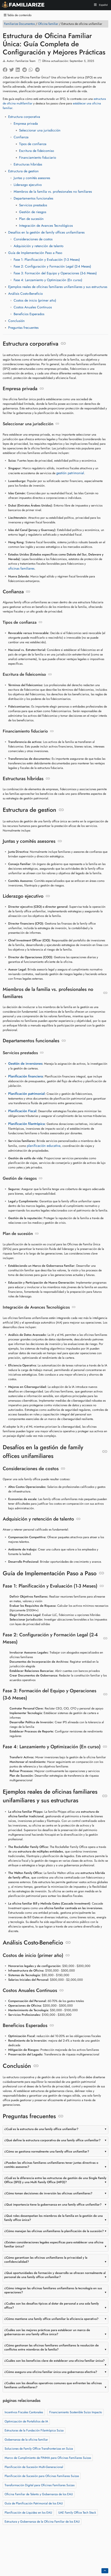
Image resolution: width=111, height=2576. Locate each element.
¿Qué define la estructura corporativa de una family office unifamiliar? (52, 2140)
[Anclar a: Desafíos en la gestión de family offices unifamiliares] (104, 1451)
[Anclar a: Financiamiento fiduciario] (51, 731)
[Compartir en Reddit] (25, 69)
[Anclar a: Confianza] (28, 591)
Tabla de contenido (18, 15)
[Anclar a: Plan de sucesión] (36, 1233)
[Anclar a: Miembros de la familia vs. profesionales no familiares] (105, 993)
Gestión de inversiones (25, 1063)
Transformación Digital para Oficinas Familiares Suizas (40, 2485)
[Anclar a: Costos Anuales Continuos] (61, 1990)
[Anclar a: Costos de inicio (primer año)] (68, 1955)
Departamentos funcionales (33, 198)
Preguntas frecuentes (23, 327)
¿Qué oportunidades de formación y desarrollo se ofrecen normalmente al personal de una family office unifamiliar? (55, 2275)
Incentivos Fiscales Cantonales (24, 2412)
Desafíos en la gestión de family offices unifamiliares (46, 232)
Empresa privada (26, 123)
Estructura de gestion (23, 171)
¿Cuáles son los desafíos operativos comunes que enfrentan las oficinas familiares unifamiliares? (53, 2385)
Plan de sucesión (31, 218)
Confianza (21, 137)
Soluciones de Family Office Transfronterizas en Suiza (39, 2448)
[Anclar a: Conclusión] (36, 2066)
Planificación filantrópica (26, 1123)
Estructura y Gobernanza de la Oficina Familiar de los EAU (42, 2521)
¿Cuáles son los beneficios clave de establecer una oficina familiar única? (54, 2360)
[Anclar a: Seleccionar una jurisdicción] (57, 423)
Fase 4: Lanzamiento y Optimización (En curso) (48, 280)
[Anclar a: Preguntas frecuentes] (60, 2116)
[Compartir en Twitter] (12, 69)
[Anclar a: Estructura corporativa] (63, 343)
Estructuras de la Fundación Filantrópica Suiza (34, 2430)
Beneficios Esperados (29, 314)
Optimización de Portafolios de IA (26, 2421)
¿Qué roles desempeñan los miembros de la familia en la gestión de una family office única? (53, 2217)
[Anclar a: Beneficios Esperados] (52, 2025)
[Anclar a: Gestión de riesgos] (40, 1178)
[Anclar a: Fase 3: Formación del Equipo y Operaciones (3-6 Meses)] (105, 1694)
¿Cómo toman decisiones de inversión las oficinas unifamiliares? (48, 2193)
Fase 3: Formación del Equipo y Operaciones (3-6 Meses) (55, 273)
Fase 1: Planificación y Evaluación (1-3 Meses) (47, 259)
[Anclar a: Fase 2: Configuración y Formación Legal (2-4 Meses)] (105, 1638)
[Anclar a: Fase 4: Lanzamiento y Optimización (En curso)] (105, 1746)
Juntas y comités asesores (32, 178)
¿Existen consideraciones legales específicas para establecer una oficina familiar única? (53, 2244)
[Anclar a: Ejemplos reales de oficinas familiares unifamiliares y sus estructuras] (104, 1796)
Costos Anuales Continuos (33, 307)
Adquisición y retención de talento (38, 246)
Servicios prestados (33, 205)
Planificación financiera (25, 1076)
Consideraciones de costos (33, 239)
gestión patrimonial (70, 472)
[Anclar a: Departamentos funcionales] (64, 1040)
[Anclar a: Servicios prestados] (41, 1052)
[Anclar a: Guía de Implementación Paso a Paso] (101, 1573)
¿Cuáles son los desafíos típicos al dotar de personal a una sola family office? (51, 2305)
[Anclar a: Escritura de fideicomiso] (50, 674)
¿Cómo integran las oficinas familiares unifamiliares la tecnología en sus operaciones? (53, 2290)
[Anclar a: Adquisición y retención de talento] (78, 1519)
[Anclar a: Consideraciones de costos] (63, 1469)
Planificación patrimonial (26, 1093)
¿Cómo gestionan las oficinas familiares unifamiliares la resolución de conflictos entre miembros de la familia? (51, 2347)
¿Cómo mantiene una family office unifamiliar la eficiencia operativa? (51, 2318)
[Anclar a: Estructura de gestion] (61, 810)
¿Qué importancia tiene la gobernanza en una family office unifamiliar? (53, 2204)
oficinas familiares (21, 568)
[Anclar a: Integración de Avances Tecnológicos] (73, 1307)
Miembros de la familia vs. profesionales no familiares (53, 191)
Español (103, 5)
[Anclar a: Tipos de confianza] (40, 622)
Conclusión (16, 320)
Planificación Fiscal (22, 1111)
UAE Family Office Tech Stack (77, 2512)
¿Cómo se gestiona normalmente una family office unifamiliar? (46, 2151)
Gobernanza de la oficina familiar (26, 2439)
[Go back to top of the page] (104, 2570)
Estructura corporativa (24, 116)
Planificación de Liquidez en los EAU (28, 2512)
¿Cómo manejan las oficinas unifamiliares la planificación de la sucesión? (54, 2231)
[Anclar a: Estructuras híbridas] (48, 779)
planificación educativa (44, 1145)
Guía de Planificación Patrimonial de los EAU (34, 2503)
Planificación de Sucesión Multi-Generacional (34, 2467)
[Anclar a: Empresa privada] (42, 389)
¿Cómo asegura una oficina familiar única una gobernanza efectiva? (50, 2372)
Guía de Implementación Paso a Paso (35, 252)
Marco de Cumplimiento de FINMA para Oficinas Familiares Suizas (48, 2458)
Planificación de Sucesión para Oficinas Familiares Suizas (42, 2476)
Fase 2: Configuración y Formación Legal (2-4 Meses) (52, 266)
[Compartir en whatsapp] (32, 69)
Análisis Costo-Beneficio (25, 293)
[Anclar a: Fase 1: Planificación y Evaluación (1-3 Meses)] (102, 1586)
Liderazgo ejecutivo (28, 184)
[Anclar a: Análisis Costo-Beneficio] (68, 1942)
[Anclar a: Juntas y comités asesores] (60, 841)
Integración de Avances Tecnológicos (46, 225)
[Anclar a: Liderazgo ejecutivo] (48, 896)
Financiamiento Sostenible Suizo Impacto (75, 2412)
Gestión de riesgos (32, 212)
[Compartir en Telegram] (38, 69)
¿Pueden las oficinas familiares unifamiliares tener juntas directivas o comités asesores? (51, 2164)
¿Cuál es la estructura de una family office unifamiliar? (41, 2129)
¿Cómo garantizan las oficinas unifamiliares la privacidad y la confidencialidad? (45, 2259)
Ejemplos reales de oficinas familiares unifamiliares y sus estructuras (57, 286)
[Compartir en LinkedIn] (19, 69)
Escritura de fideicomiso (36, 150)
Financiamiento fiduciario (37, 157)
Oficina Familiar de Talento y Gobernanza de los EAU (39, 2494)
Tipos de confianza (32, 144)
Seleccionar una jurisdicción (40, 130)
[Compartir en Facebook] (6, 69)
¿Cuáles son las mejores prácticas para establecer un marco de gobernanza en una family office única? (47, 2332)
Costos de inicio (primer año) (35, 300)
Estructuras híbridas (28, 164)
